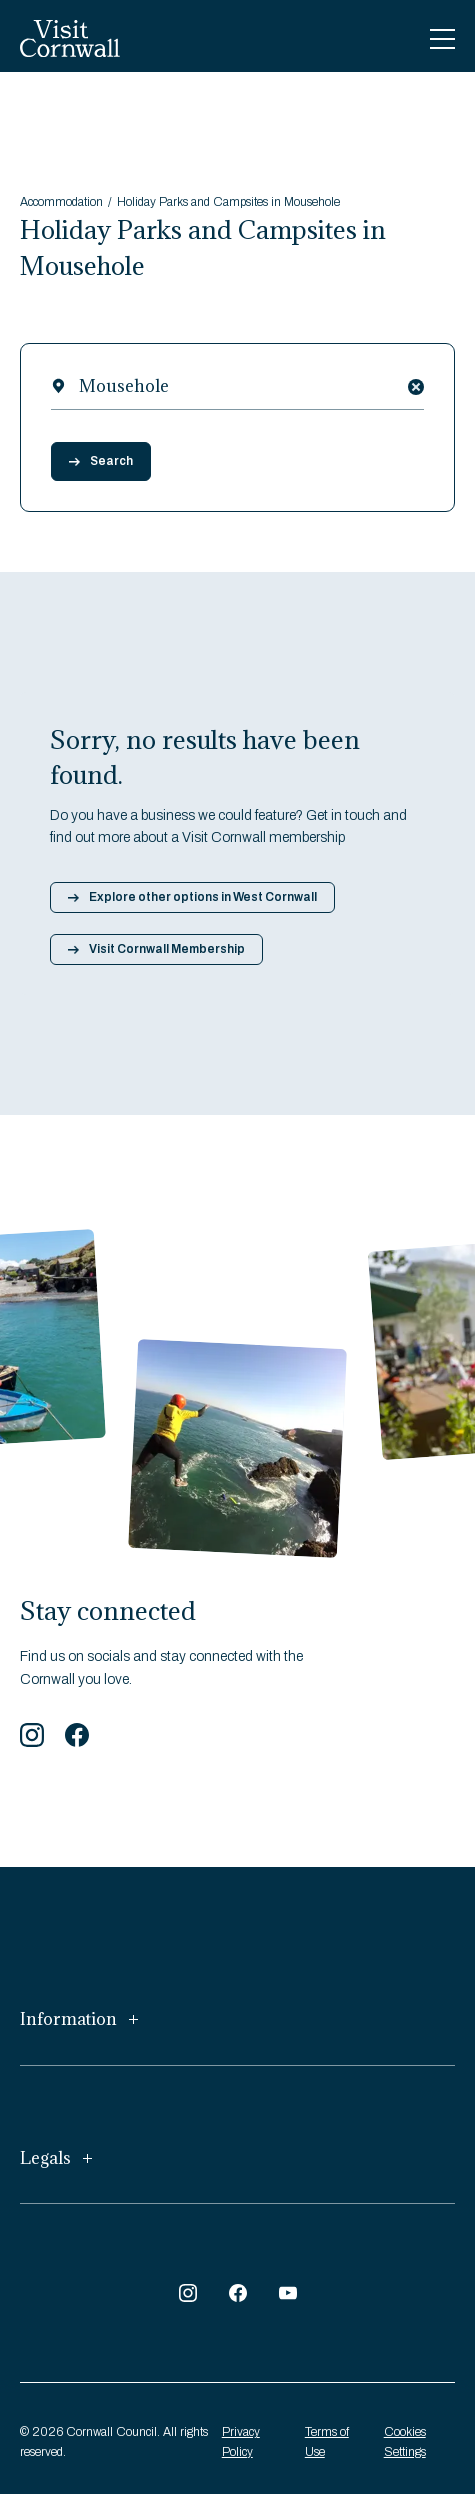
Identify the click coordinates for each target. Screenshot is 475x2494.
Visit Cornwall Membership (156, 949)
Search (101, 461)
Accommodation (61, 202)
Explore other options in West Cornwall (192, 897)
